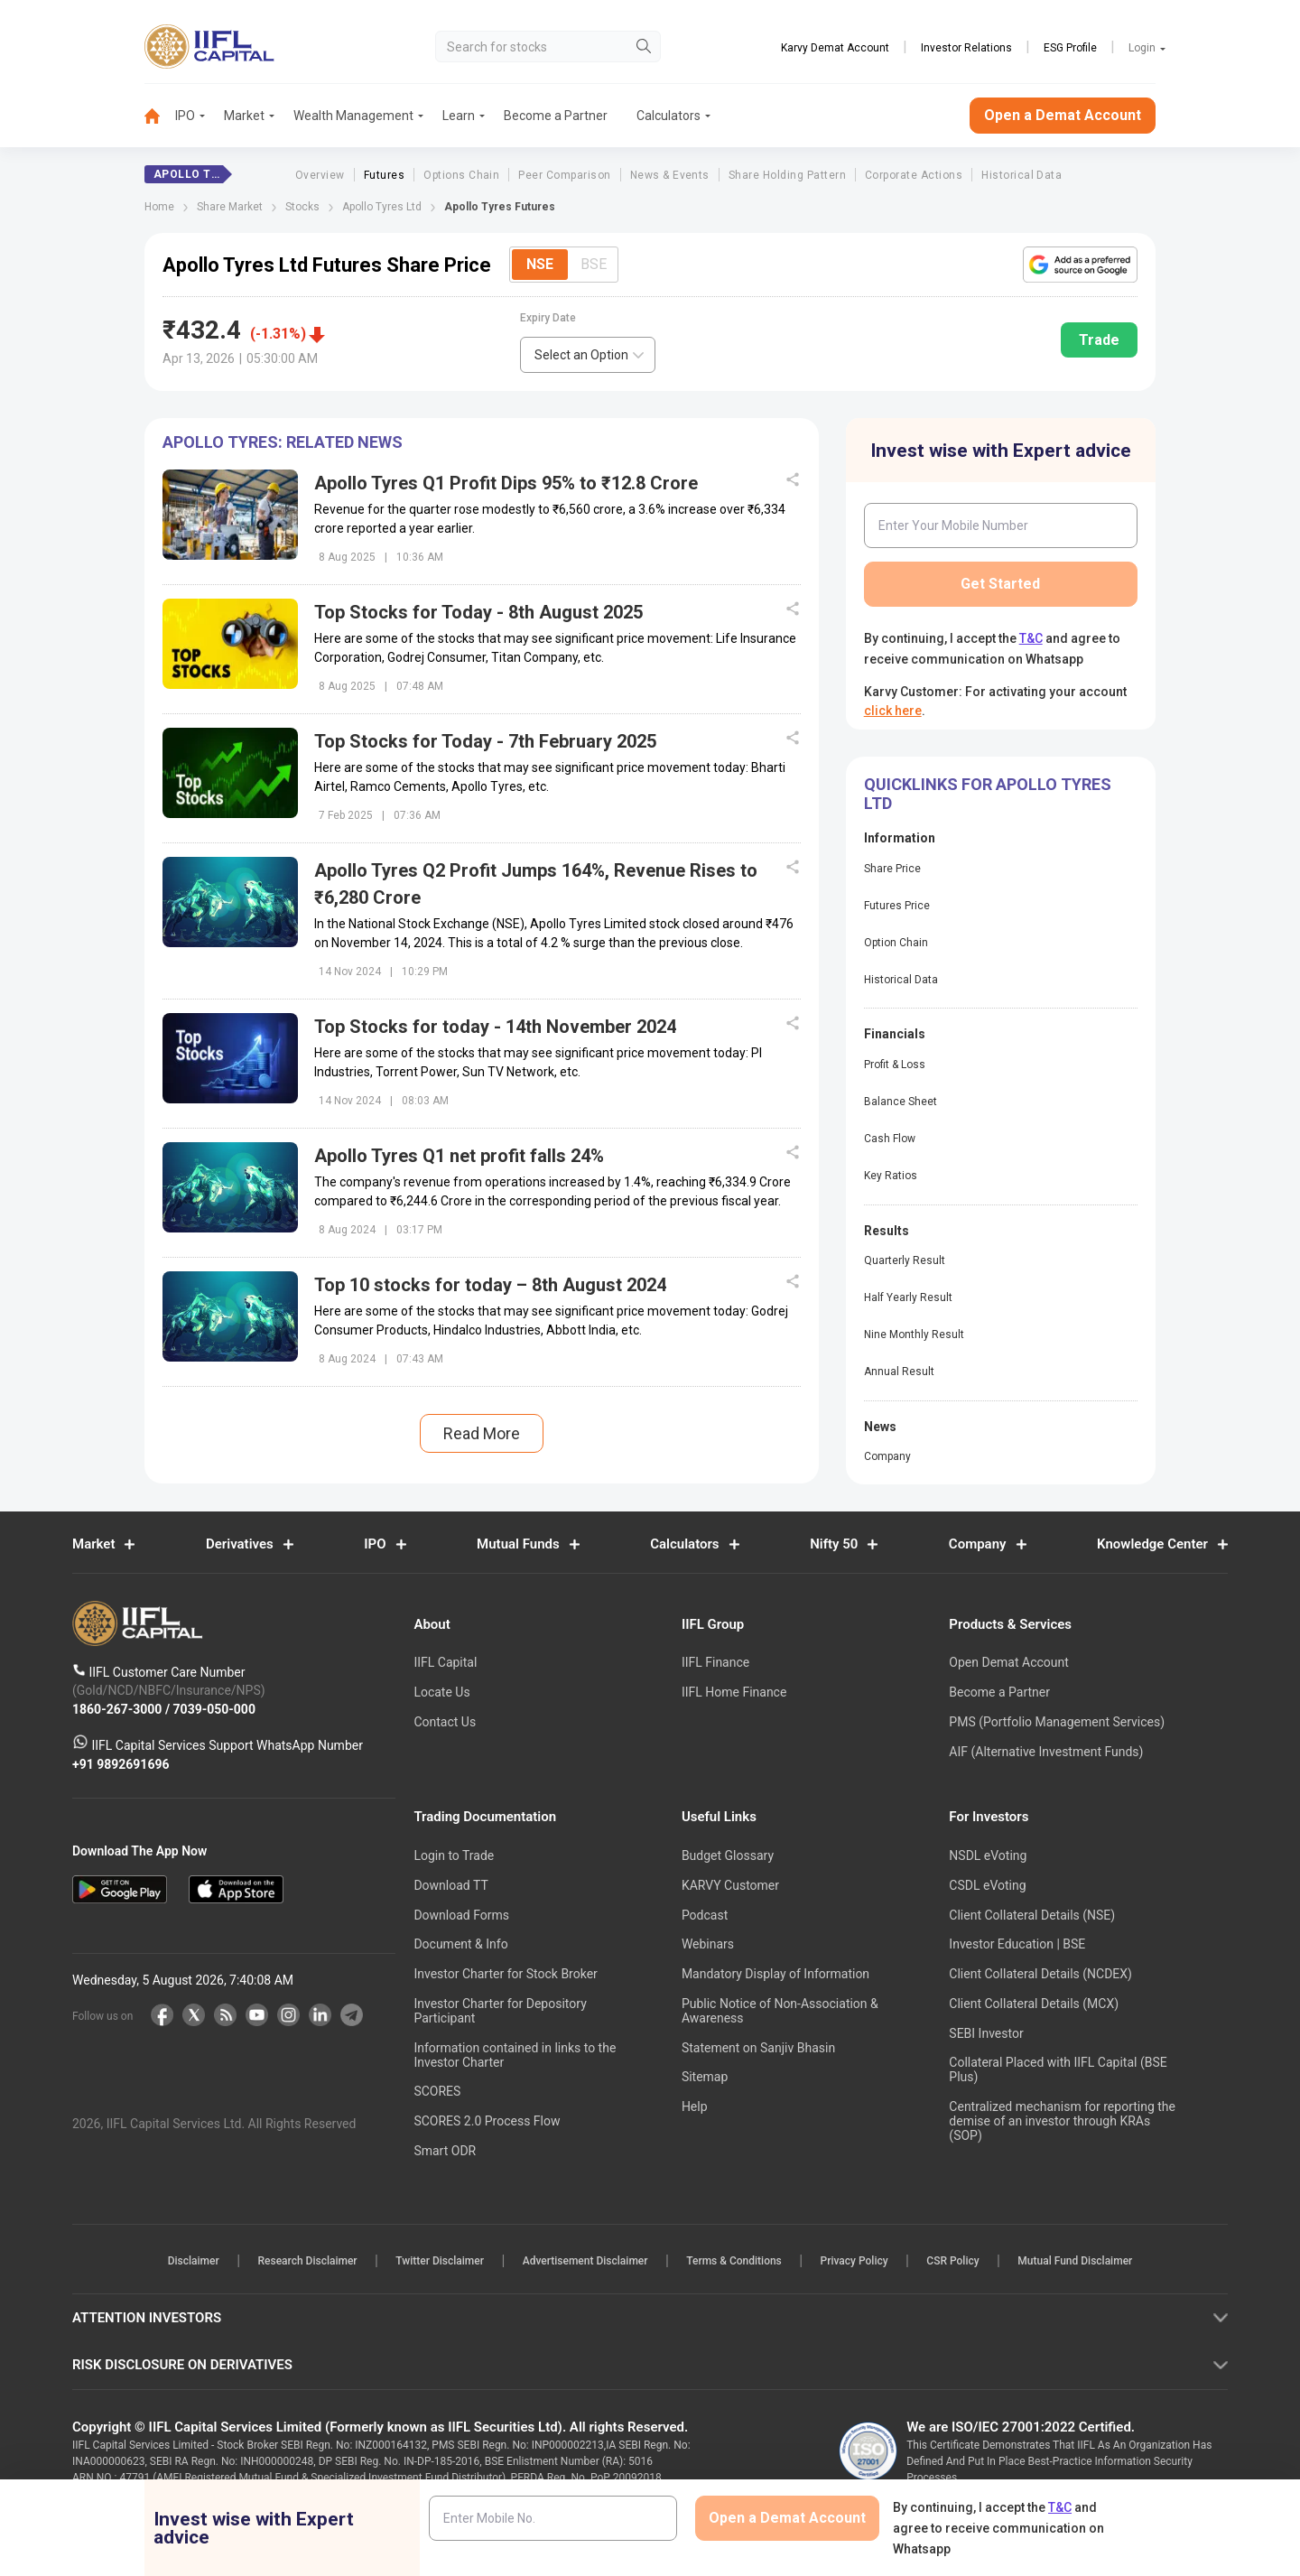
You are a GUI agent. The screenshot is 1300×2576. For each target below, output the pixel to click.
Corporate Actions (913, 175)
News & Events (670, 175)
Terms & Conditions (735, 2261)
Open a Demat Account (1062, 115)
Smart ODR (444, 2151)
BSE (593, 264)
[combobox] (587, 355)
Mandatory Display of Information (775, 1974)
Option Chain (896, 942)
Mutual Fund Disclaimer (1078, 2261)
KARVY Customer (730, 1885)
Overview (320, 175)
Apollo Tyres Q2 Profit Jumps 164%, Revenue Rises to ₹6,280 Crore (535, 884)
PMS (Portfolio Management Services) (1057, 1722)
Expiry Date (548, 318)
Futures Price (897, 905)
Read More (481, 1433)
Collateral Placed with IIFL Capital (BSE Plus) (1057, 2069)
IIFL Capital (445, 1662)
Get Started (1000, 583)
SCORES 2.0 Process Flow (486, 2121)
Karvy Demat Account (835, 48)
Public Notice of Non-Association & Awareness (780, 2010)
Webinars (708, 1944)
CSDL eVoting (987, 1885)
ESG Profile (1070, 48)
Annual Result (899, 1371)
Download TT (450, 1885)
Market (244, 115)
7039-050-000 (214, 1708)
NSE (539, 264)
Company (887, 1456)
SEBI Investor (986, 2033)
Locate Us (441, 1692)
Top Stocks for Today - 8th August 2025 (478, 612)
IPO (185, 115)
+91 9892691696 (121, 1763)
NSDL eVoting (987, 1855)
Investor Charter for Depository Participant (499, 2010)
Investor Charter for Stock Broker (505, 1974)
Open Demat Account (1008, 1662)
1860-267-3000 (118, 1708)
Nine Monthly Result (914, 1334)
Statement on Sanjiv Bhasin (758, 2048)
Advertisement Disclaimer (584, 2261)
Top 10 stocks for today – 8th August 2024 (490, 1285)
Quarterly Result (904, 1260)
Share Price (892, 868)
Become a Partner (556, 115)
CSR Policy (955, 2261)
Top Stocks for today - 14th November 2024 (495, 1026)
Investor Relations (966, 48)
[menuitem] (159, 116)
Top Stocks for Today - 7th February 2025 (485, 741)
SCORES (436, 2091)
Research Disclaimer (305, 2261)
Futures (384, 175)
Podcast (705, 1915)
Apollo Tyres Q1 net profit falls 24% (459, 1156)
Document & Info (460, 1944)
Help (695, 2106)
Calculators (668, 115)
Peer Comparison (564, 175)
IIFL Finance (715, 1662)
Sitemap (705, 2076)
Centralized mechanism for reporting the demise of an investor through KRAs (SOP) (1062, 2121)
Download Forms (461, 1915)
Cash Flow (889, 1138)
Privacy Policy (855, 2261)
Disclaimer (190, 2261)
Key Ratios (890, 1175)
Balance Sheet (900, 1101)
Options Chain (461, 175)
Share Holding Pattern (787, 175)
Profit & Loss (894, 1064)
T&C (1031, 638)
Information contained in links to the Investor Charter (514, 2055)
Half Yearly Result (908, 1297)
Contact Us (444, 1722)
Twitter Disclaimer (439, 2261)
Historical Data (1021, 175)
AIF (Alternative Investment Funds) (1046, 1751)
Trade (1099, 340)
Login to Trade (453, 1855)
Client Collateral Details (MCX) (1034, 2003)
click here (893, 710)
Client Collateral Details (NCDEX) (1040, 1974)
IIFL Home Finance (734, 1692)
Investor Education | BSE (1017, 1944)
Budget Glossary (728, 1855)
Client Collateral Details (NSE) (1032, 1915)
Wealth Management (353, 115)
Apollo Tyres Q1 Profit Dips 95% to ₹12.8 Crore (506, 483)
